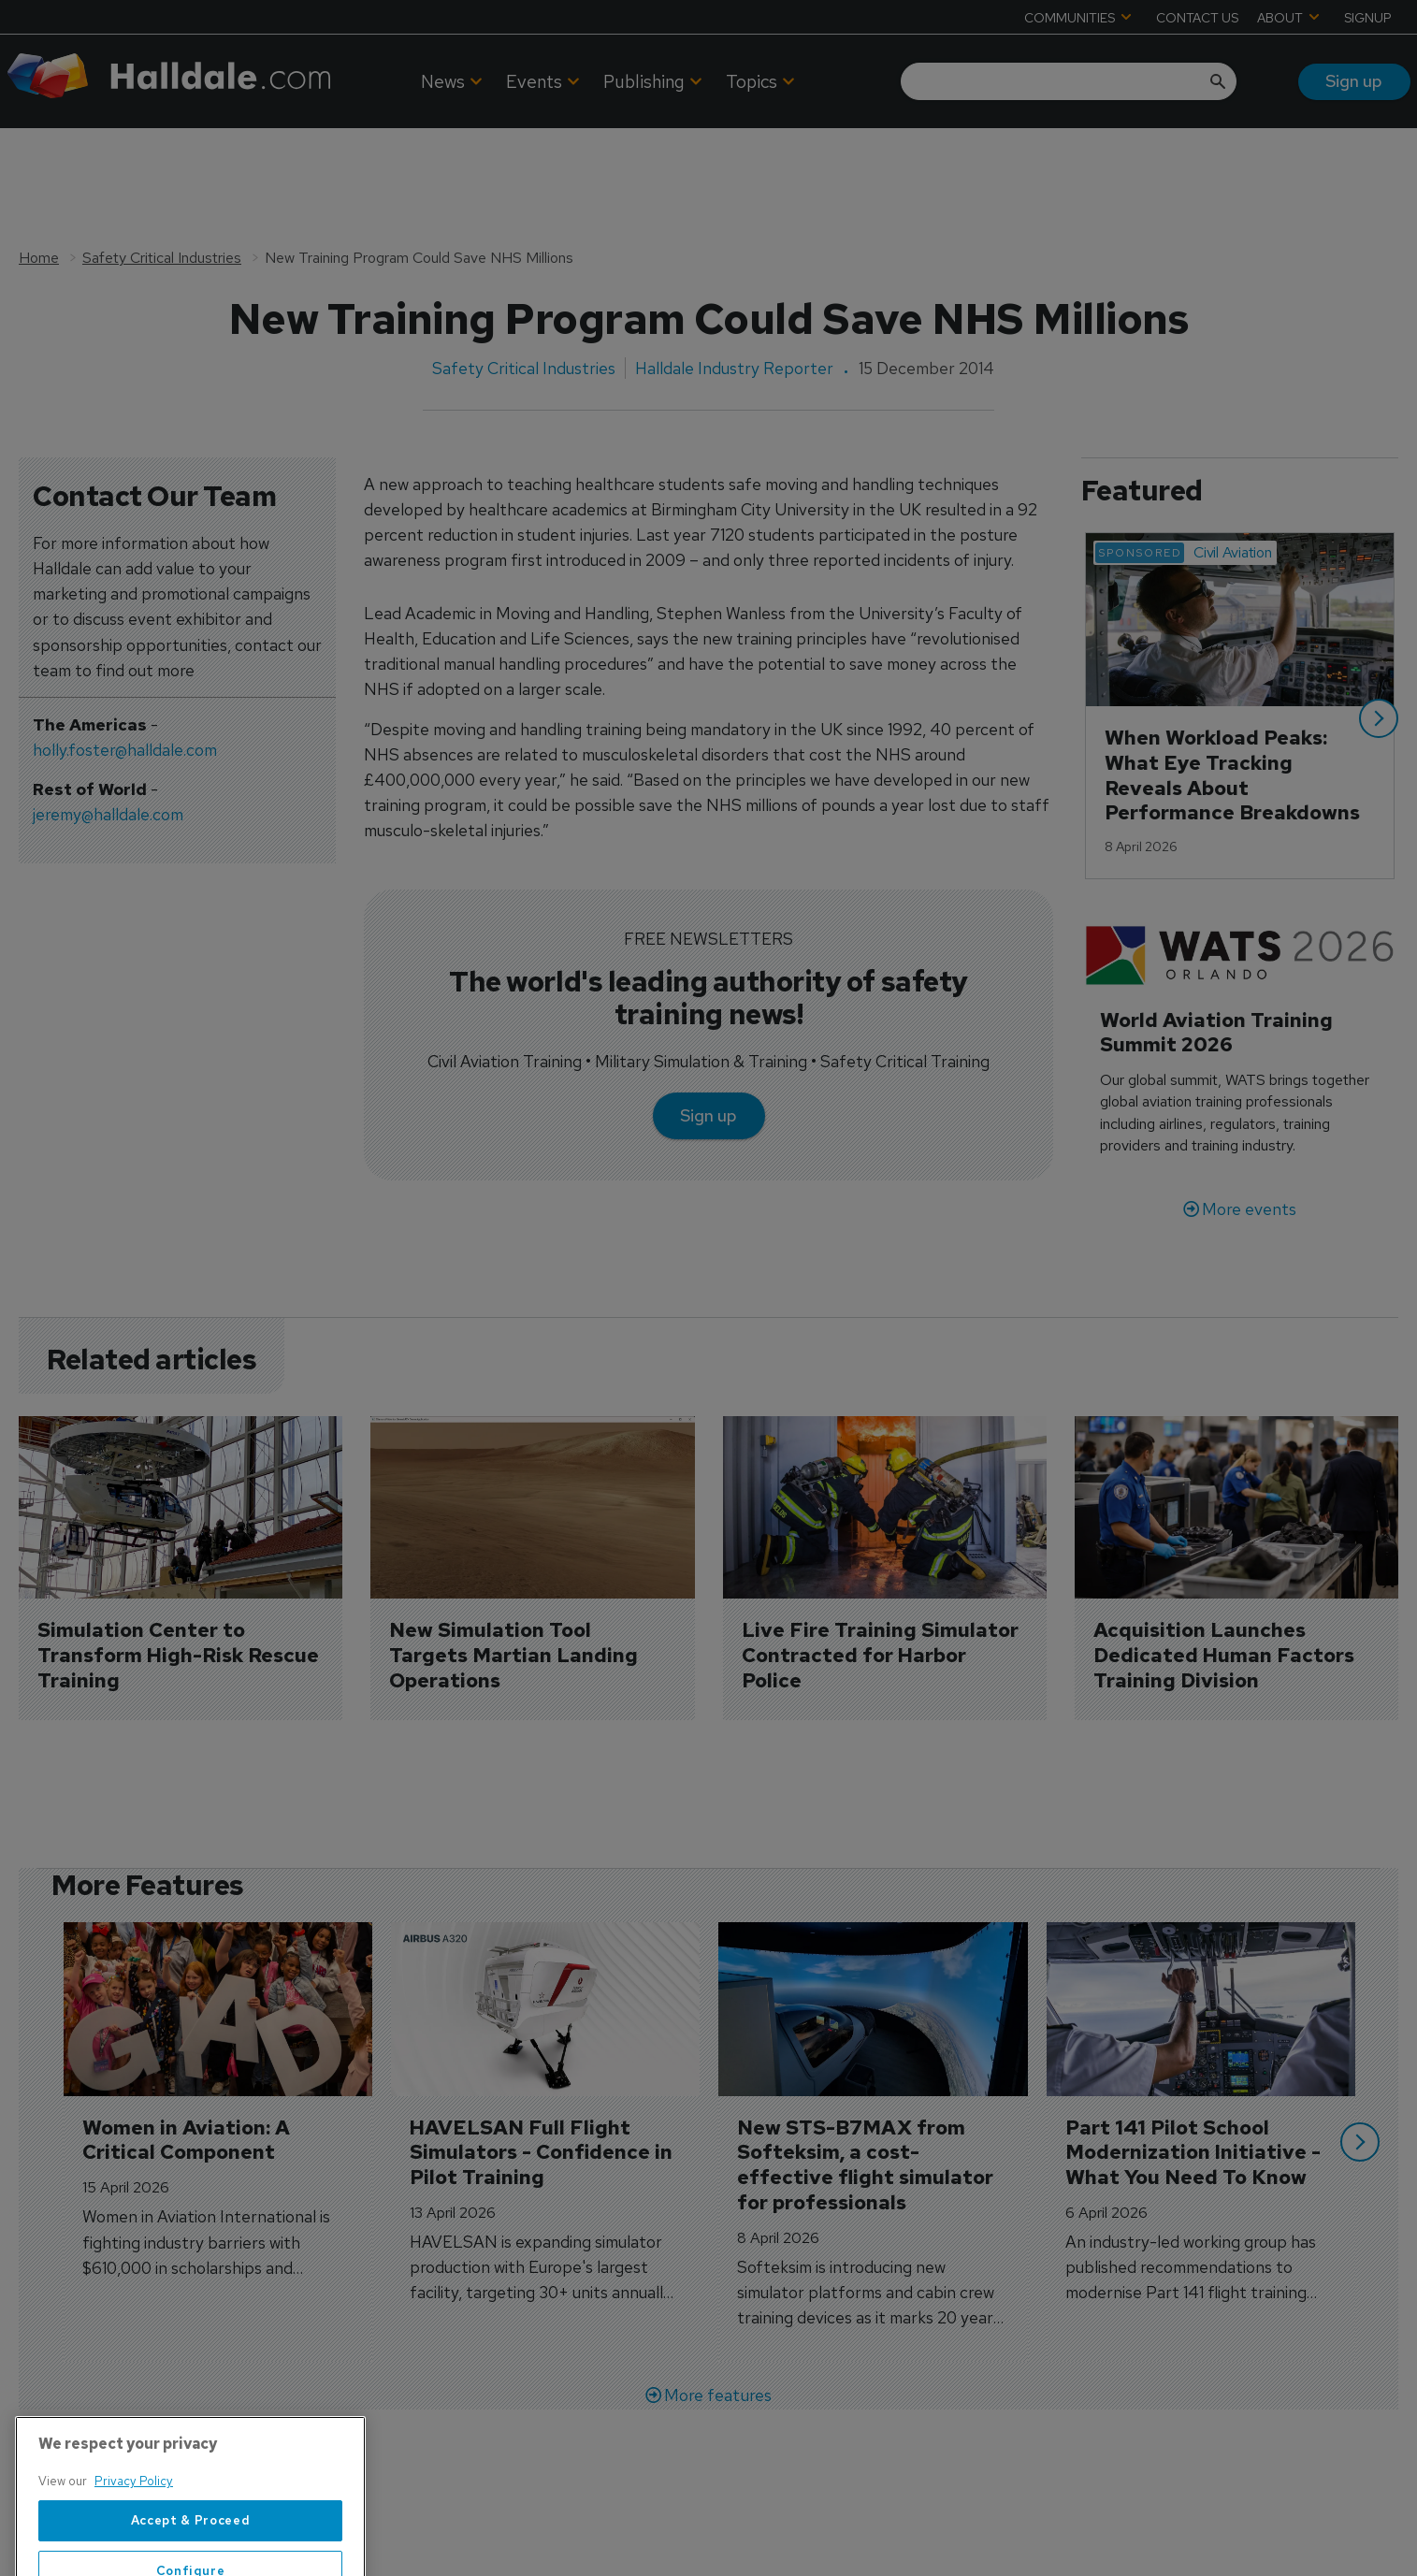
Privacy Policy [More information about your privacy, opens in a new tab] (133, 2537)
